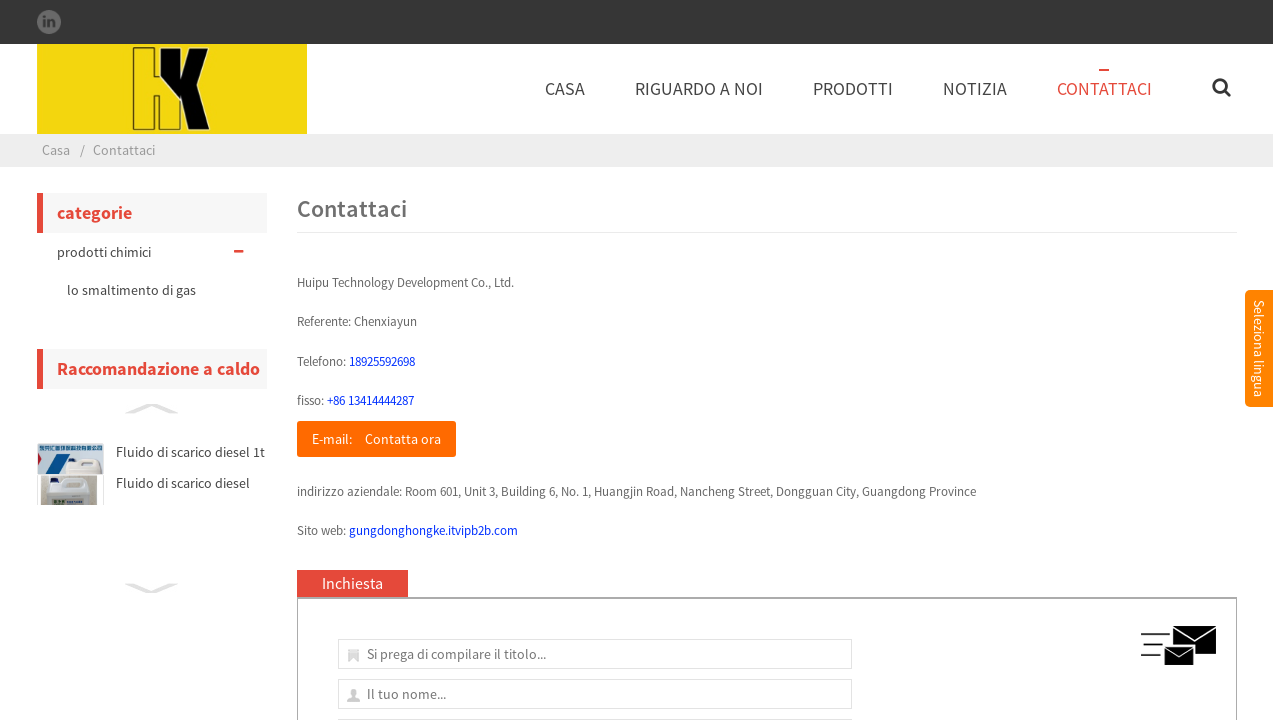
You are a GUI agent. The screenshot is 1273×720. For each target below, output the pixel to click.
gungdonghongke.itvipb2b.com (433, 530)
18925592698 (382, 361)
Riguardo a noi (699, 88)
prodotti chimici (152, 252)
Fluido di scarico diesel (183, 483)
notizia (975, 88)
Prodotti (853, 88)
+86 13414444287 (370, 400)
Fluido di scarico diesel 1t (190, 452)
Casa (565, 88)
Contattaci (1104, 88)
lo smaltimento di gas (131, 290)
